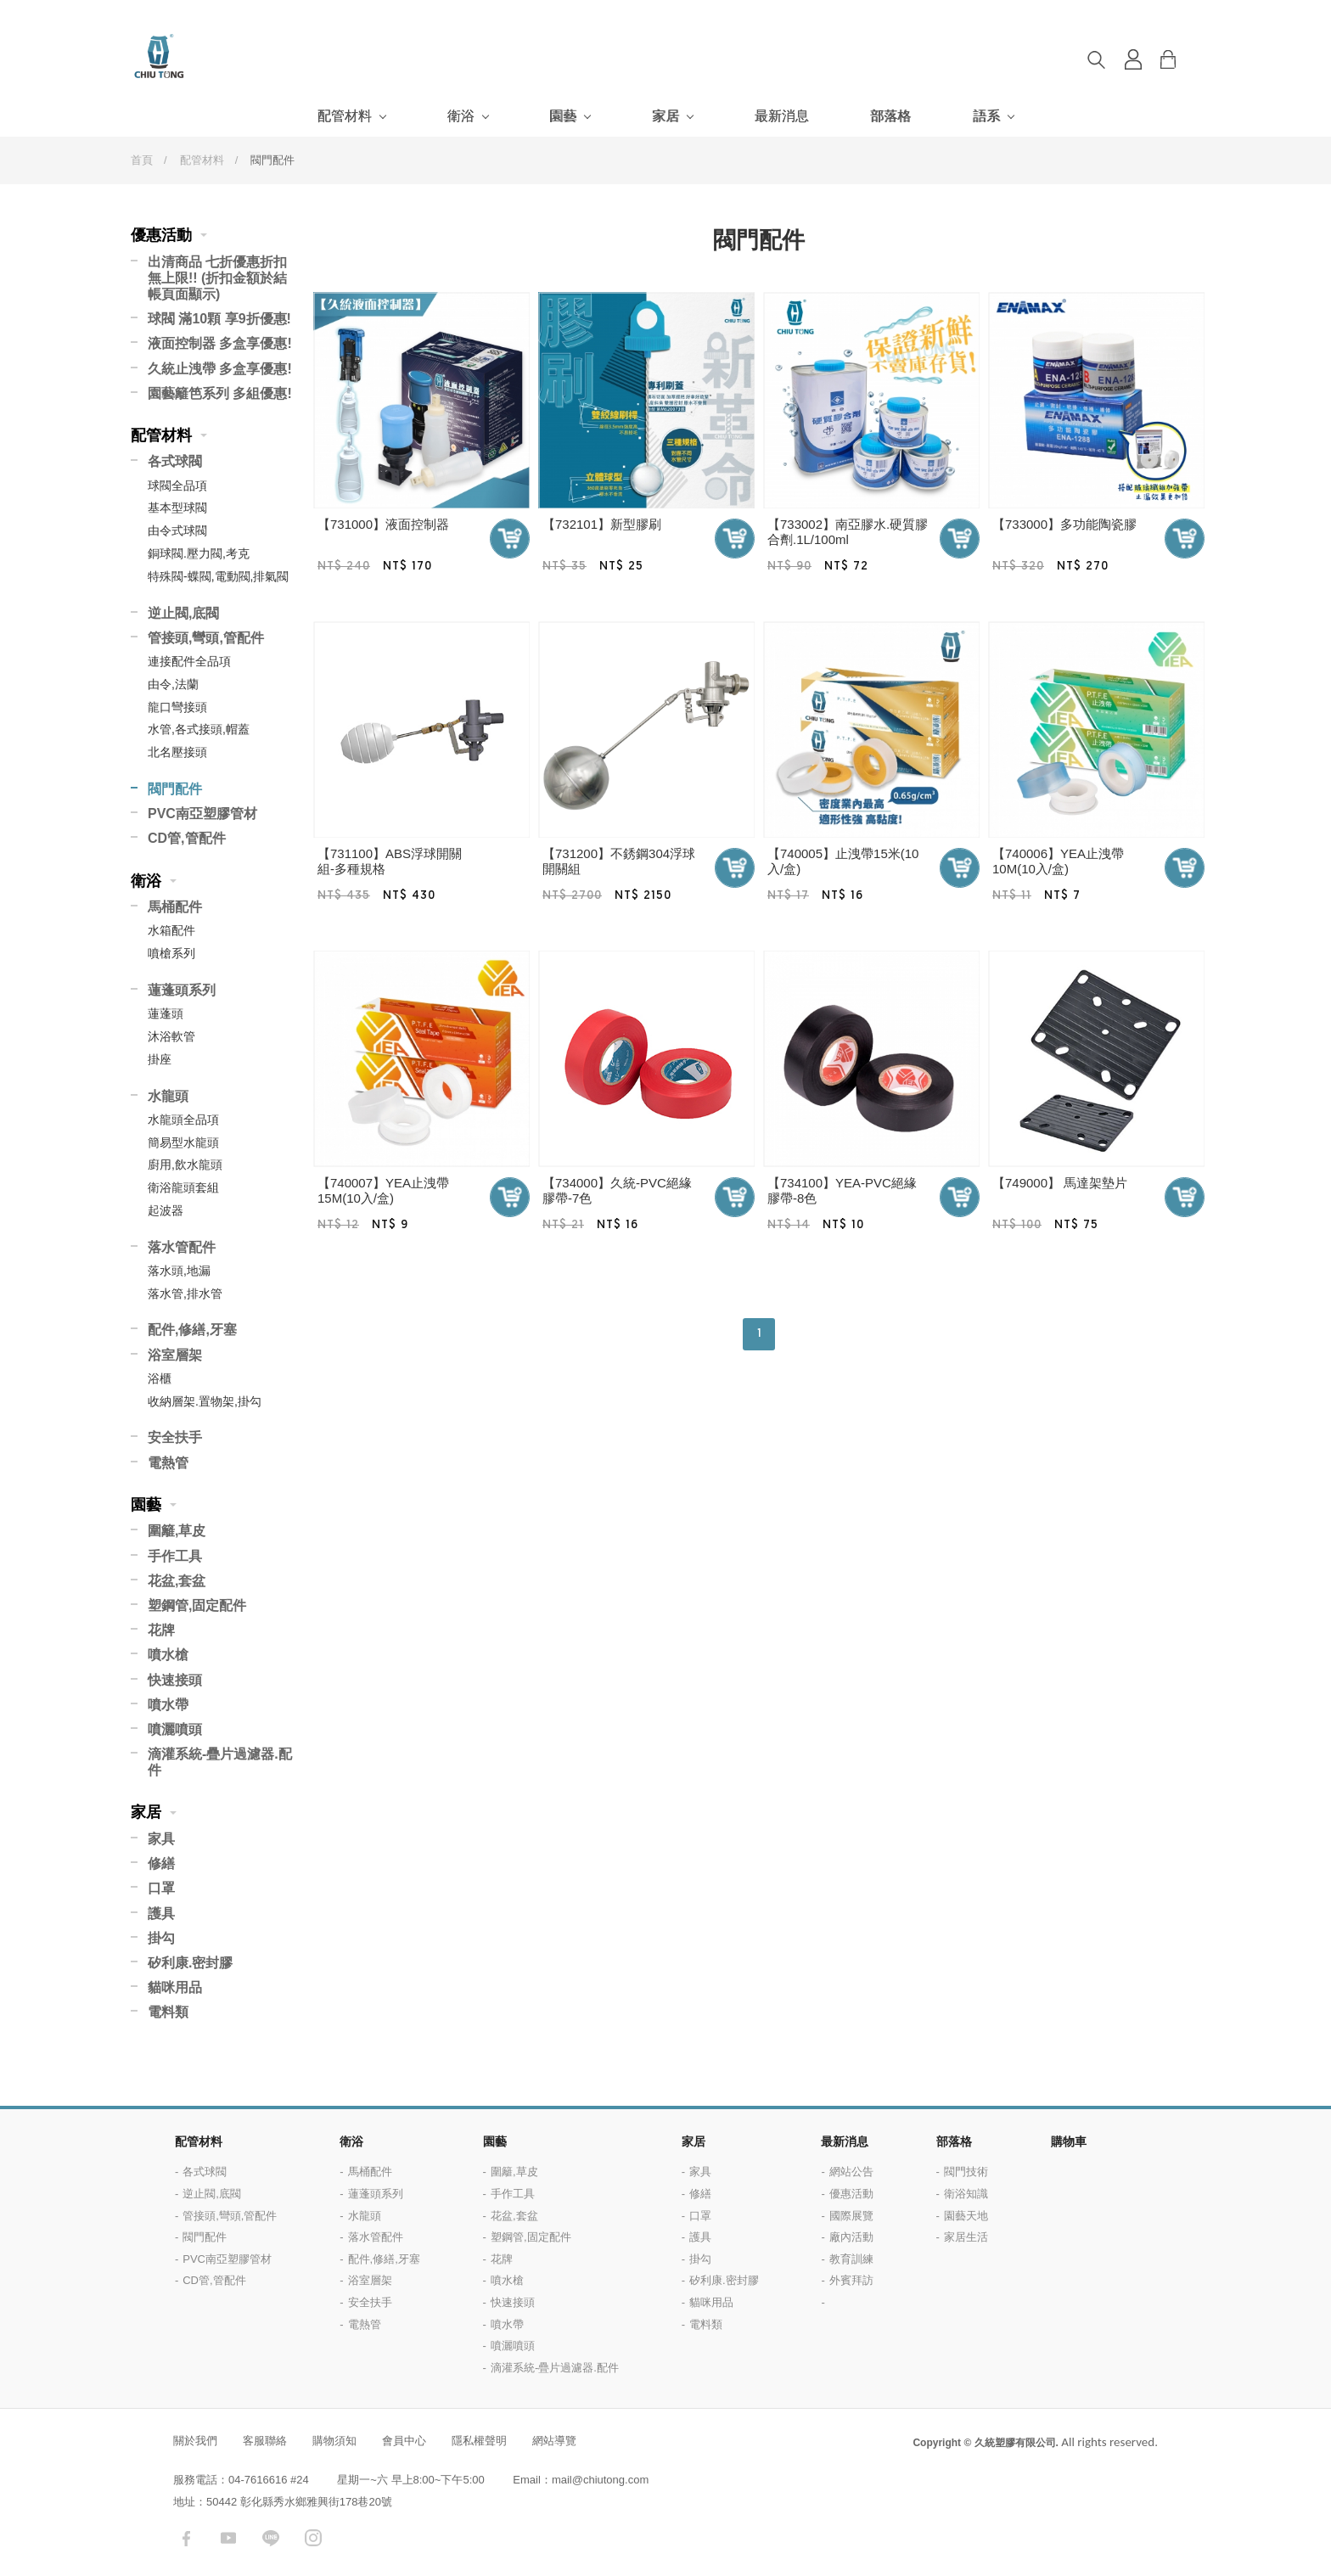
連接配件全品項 (189, 661)
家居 (665, 116)
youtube (228, 2538)
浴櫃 (159, 1378)
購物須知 (334, 2440)
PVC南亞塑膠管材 (202, 813)
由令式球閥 (177, 530)
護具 (161, 1913)
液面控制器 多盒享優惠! (220, 343)
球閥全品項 (177, 485)
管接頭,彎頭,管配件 (206, 638)
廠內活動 (851, 2237)
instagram (313, 2538)
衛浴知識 (966, 2193)
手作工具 (175, 1556)
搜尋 (1096, 59)
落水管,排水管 (185, 1293)
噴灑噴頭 (175, 1729)
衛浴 (461, 116)
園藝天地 (966, 2215)
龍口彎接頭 (177, 707)
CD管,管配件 (187, 838)
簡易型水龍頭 (183, 1142)
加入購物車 (510, 538)
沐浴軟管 (171, 1036)
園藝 (562, 116)
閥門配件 (175, 789)
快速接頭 (175, 1680)
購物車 (1181, 59)
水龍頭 (168, 1096)
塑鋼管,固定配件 (197, 1605)
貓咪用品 (175, 1987)
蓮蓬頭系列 (182, 990)
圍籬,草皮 (176, 1531)
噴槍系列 (171, 953)
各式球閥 (175, 461)
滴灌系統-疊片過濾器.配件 (220, 1762)
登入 (1133, 59)
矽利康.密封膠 (190, 1963)
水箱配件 (171, 930)
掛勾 (161, 1938)
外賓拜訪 (851, 2280)
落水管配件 (182, 1247)
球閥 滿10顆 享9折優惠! (219, 318)
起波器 (165, 1210)
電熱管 (168, 1463)
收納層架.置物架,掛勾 (204, 1401)
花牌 (161, 1630)
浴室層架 (175, 1355)
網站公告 (851, 2171)
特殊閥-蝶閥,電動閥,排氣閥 (218, 576)
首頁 (142, 160)
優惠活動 (161, 235)
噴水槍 (168, 1654)
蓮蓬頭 (165, 1013)
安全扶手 (175, 1437)
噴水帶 (168, 1705)
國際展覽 (851, 2215)
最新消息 (782, 116)
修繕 (161, 1863)
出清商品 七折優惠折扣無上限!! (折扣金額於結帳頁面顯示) (217, 278)
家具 (161, 1839)
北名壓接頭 (177, 752)
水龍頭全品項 (183, 1119)
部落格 (890, 116)
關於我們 (195, 2440)
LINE (271, 2538)
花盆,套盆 (176, 1581)
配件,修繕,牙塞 (192, 1329)
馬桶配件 (175, 907)
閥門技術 (966, 2171)
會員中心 (404, 2440)
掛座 (159, 1059)
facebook (186, 2538)
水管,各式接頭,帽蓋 (199, 729)
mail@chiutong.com (600, 2479)
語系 (986, 116)
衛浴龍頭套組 (183, 1187)
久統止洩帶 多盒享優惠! (220, 369)
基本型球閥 (177, 507)
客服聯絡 (265, 2440)
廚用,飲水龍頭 (185, 1164)
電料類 (168, 2012)
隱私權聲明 (479, 2440)
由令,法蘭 (173, 684)
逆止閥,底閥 (183, 613)
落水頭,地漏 (179, 1270)
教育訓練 (851, 2259)
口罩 (161, 1888)
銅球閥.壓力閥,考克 (199, 553)
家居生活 (966, 2237)
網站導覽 (554, 2440)
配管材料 (344, 116)
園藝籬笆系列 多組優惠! (220, 393)
